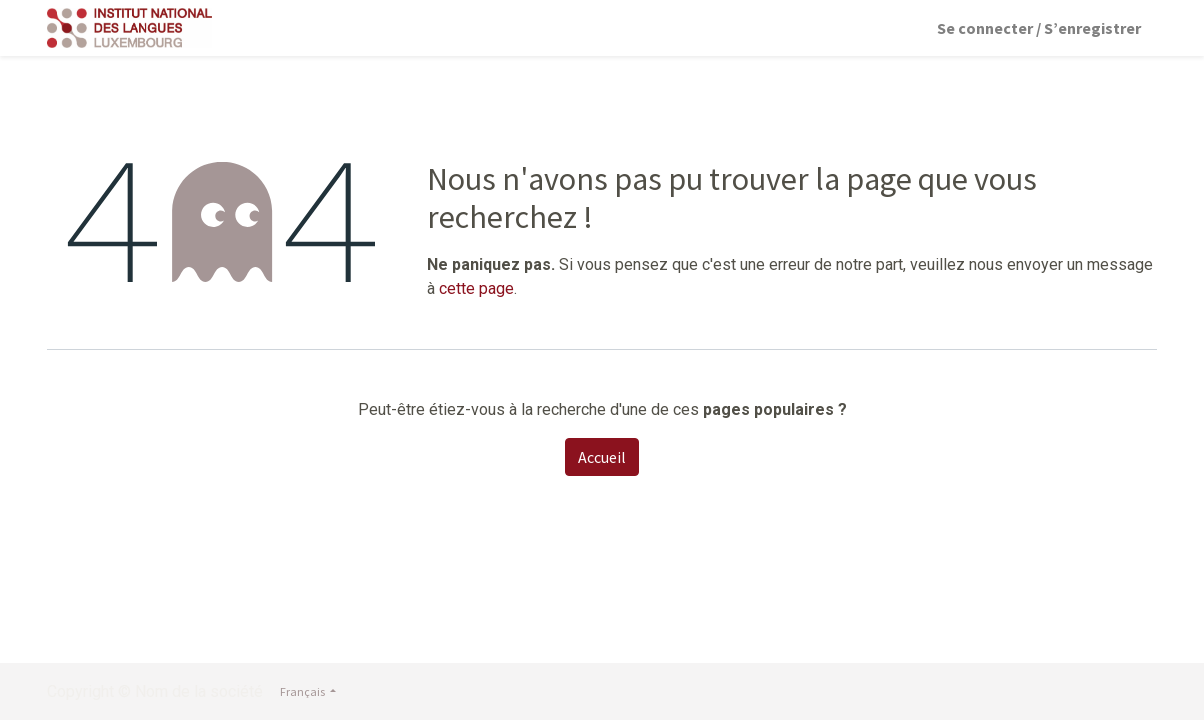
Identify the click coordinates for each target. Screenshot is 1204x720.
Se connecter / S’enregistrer (1039, 28)
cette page (476, 288)
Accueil (602, 457)
